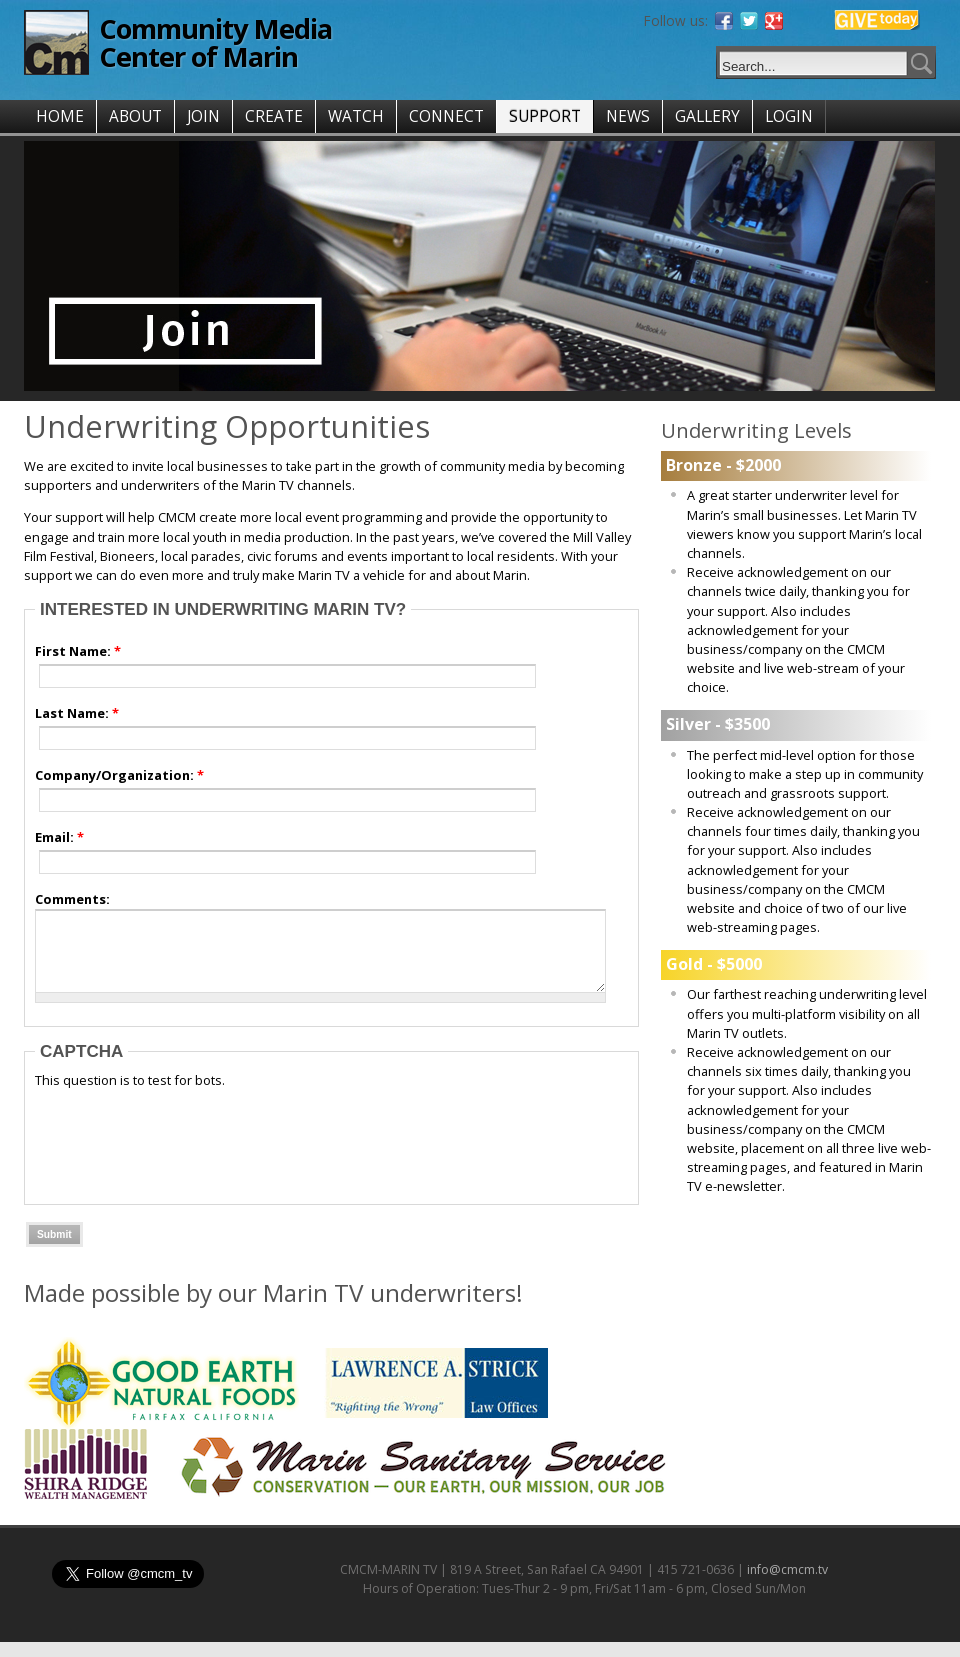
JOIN (203, 116)
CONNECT (446, 116)
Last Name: (77, 713)
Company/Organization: (119, 775)
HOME (60, 116)
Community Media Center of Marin (215, 42)
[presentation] (187, 1157)
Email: (59, 837)
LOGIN (789, 116)
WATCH (356, 116)
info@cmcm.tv (787, 1584)
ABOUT (135, 116)
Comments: (72, 899)
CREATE (274, 116)
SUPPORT (545, 116)
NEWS (628, 116)
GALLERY (707, 116)
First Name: (78, 651)
